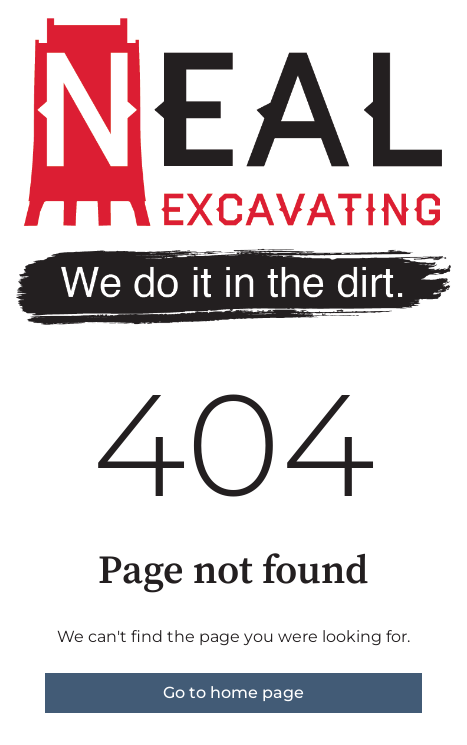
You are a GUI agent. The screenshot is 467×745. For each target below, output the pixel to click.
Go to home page (233, 692)
